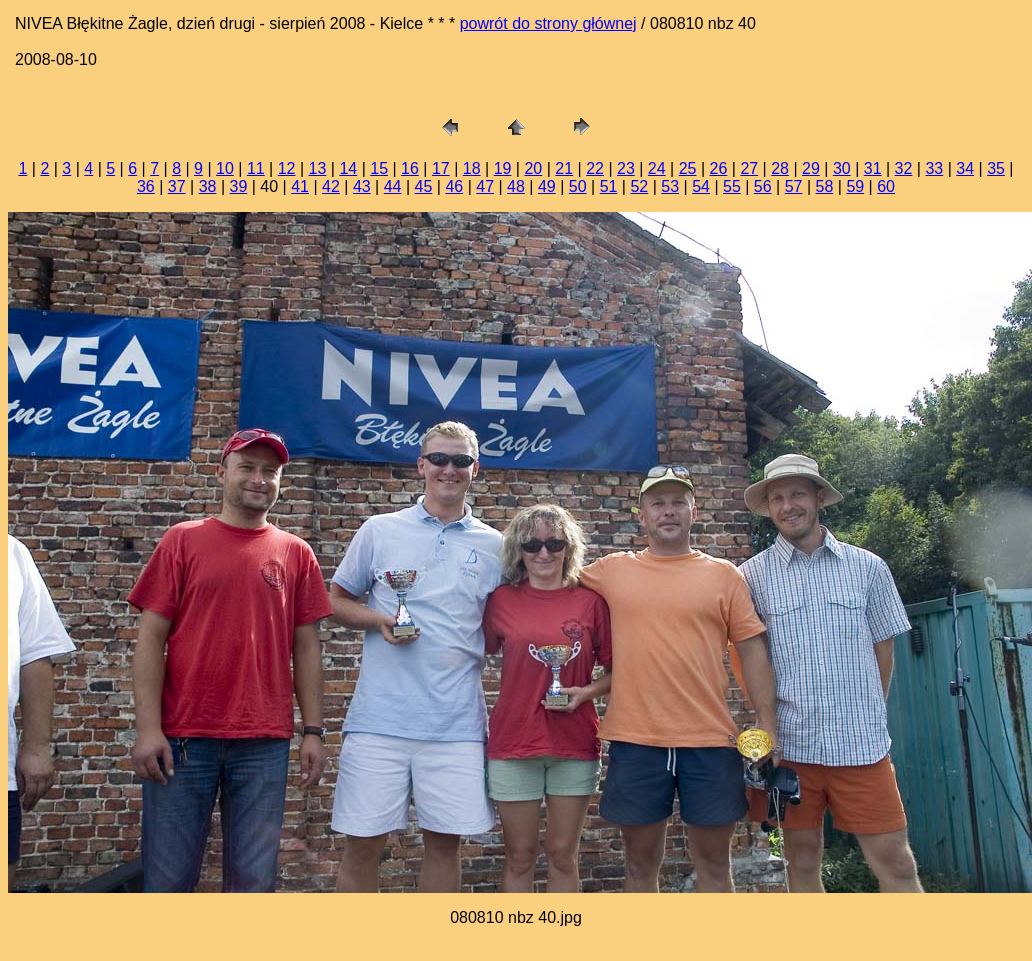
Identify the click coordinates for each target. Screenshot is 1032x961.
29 (811, 168)
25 (688, 168)
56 (763, 186)
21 (564, 168)
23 (626, 168)
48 (516, 186)
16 (410, 168)
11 (256, 168)
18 (472, 168)
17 (441, 168)
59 (855, 186)
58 (825, 186)
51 (609, 186)
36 (146, 186)
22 (595, 168)
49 (547, 186)
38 (208, 186)
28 (780, 168)
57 (794, 186)
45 (424, 186)
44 (393, 186)
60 (886, 186)
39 (239, 186)
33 (934, 168)
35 (996, 168)
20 (533, 168)
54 (701, 186)
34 (965, 168)
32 (904, 168)
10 (225, 168)
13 (318, 168)
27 (749, 168)
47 (485, 186)
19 (503, 168)
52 (639, 186)
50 (578, 186)
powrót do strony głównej (548, 23)
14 (348, 168)
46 (454, 186)
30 (842, 168)
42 (331, 186)
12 (287, 168)
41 (300, 186)
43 (362, 186)
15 (379, 168)
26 (719, 168)
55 (732, 186)
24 (657, 168)
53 (670, 186)
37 (177, 186)
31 (873, 168)
